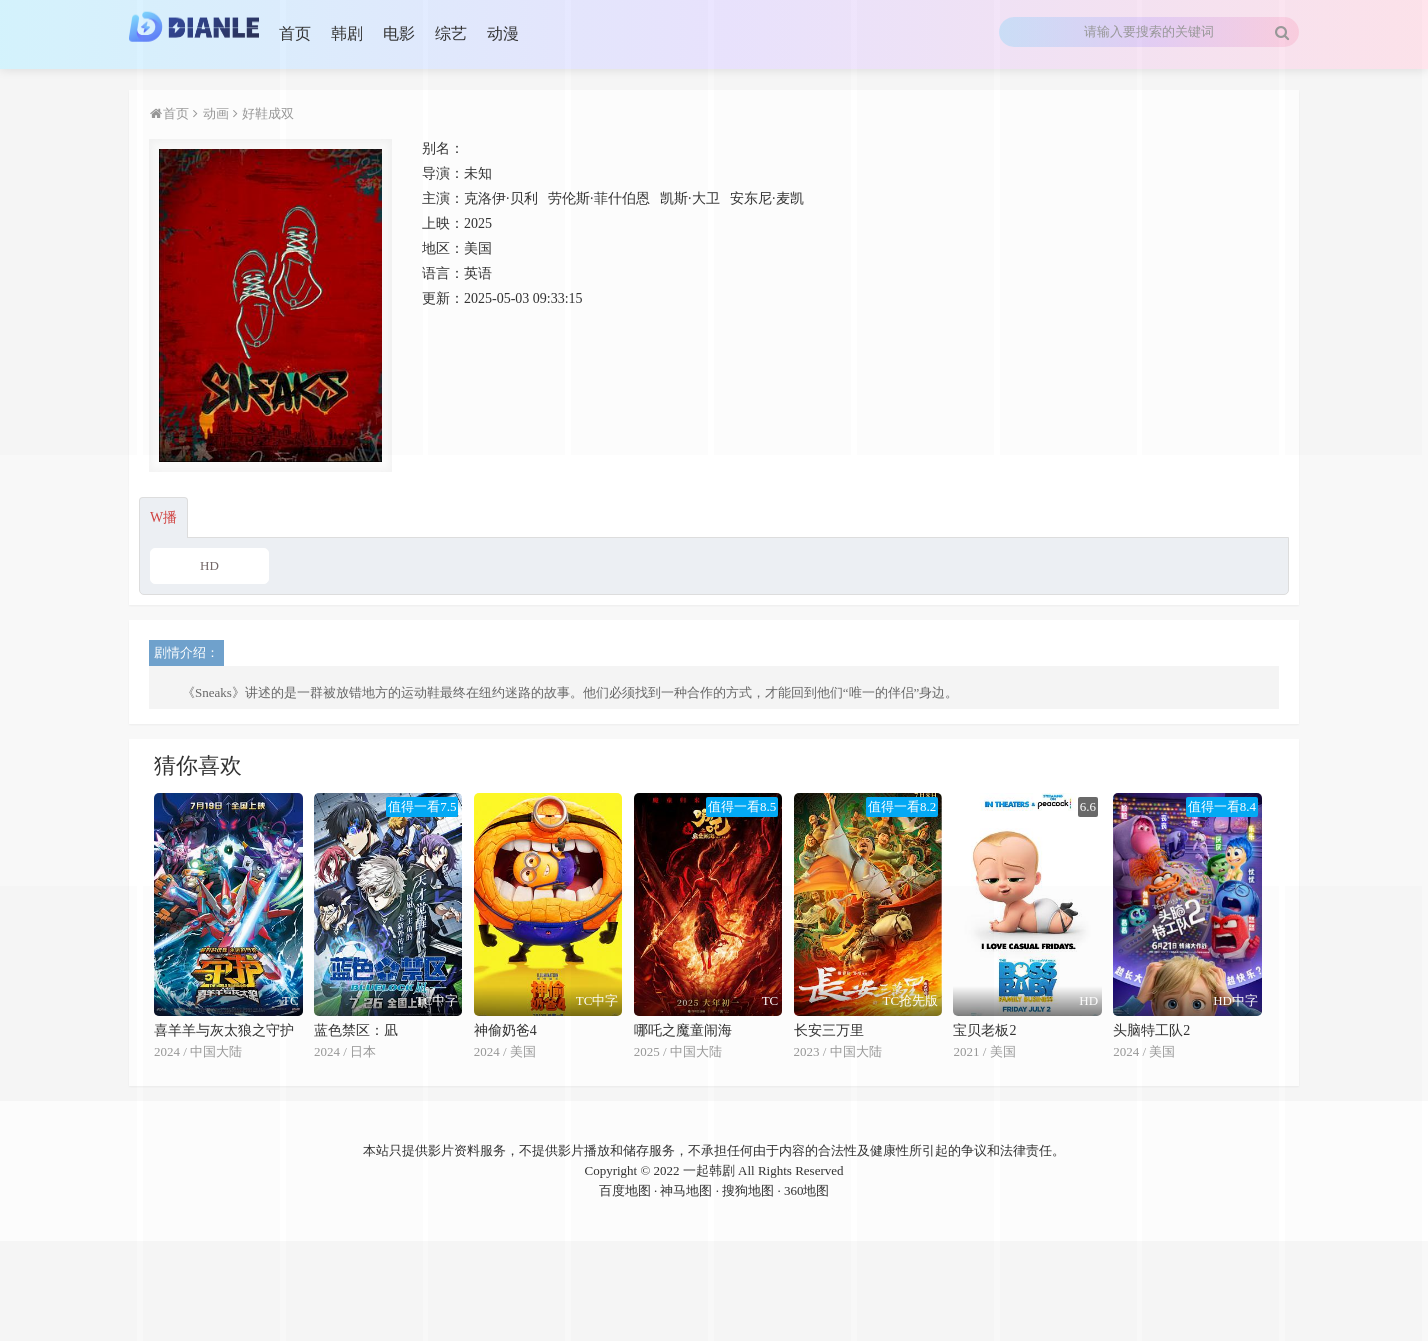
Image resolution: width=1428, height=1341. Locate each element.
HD (209, 565)
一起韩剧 (709, 1170)
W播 (163, 517)
